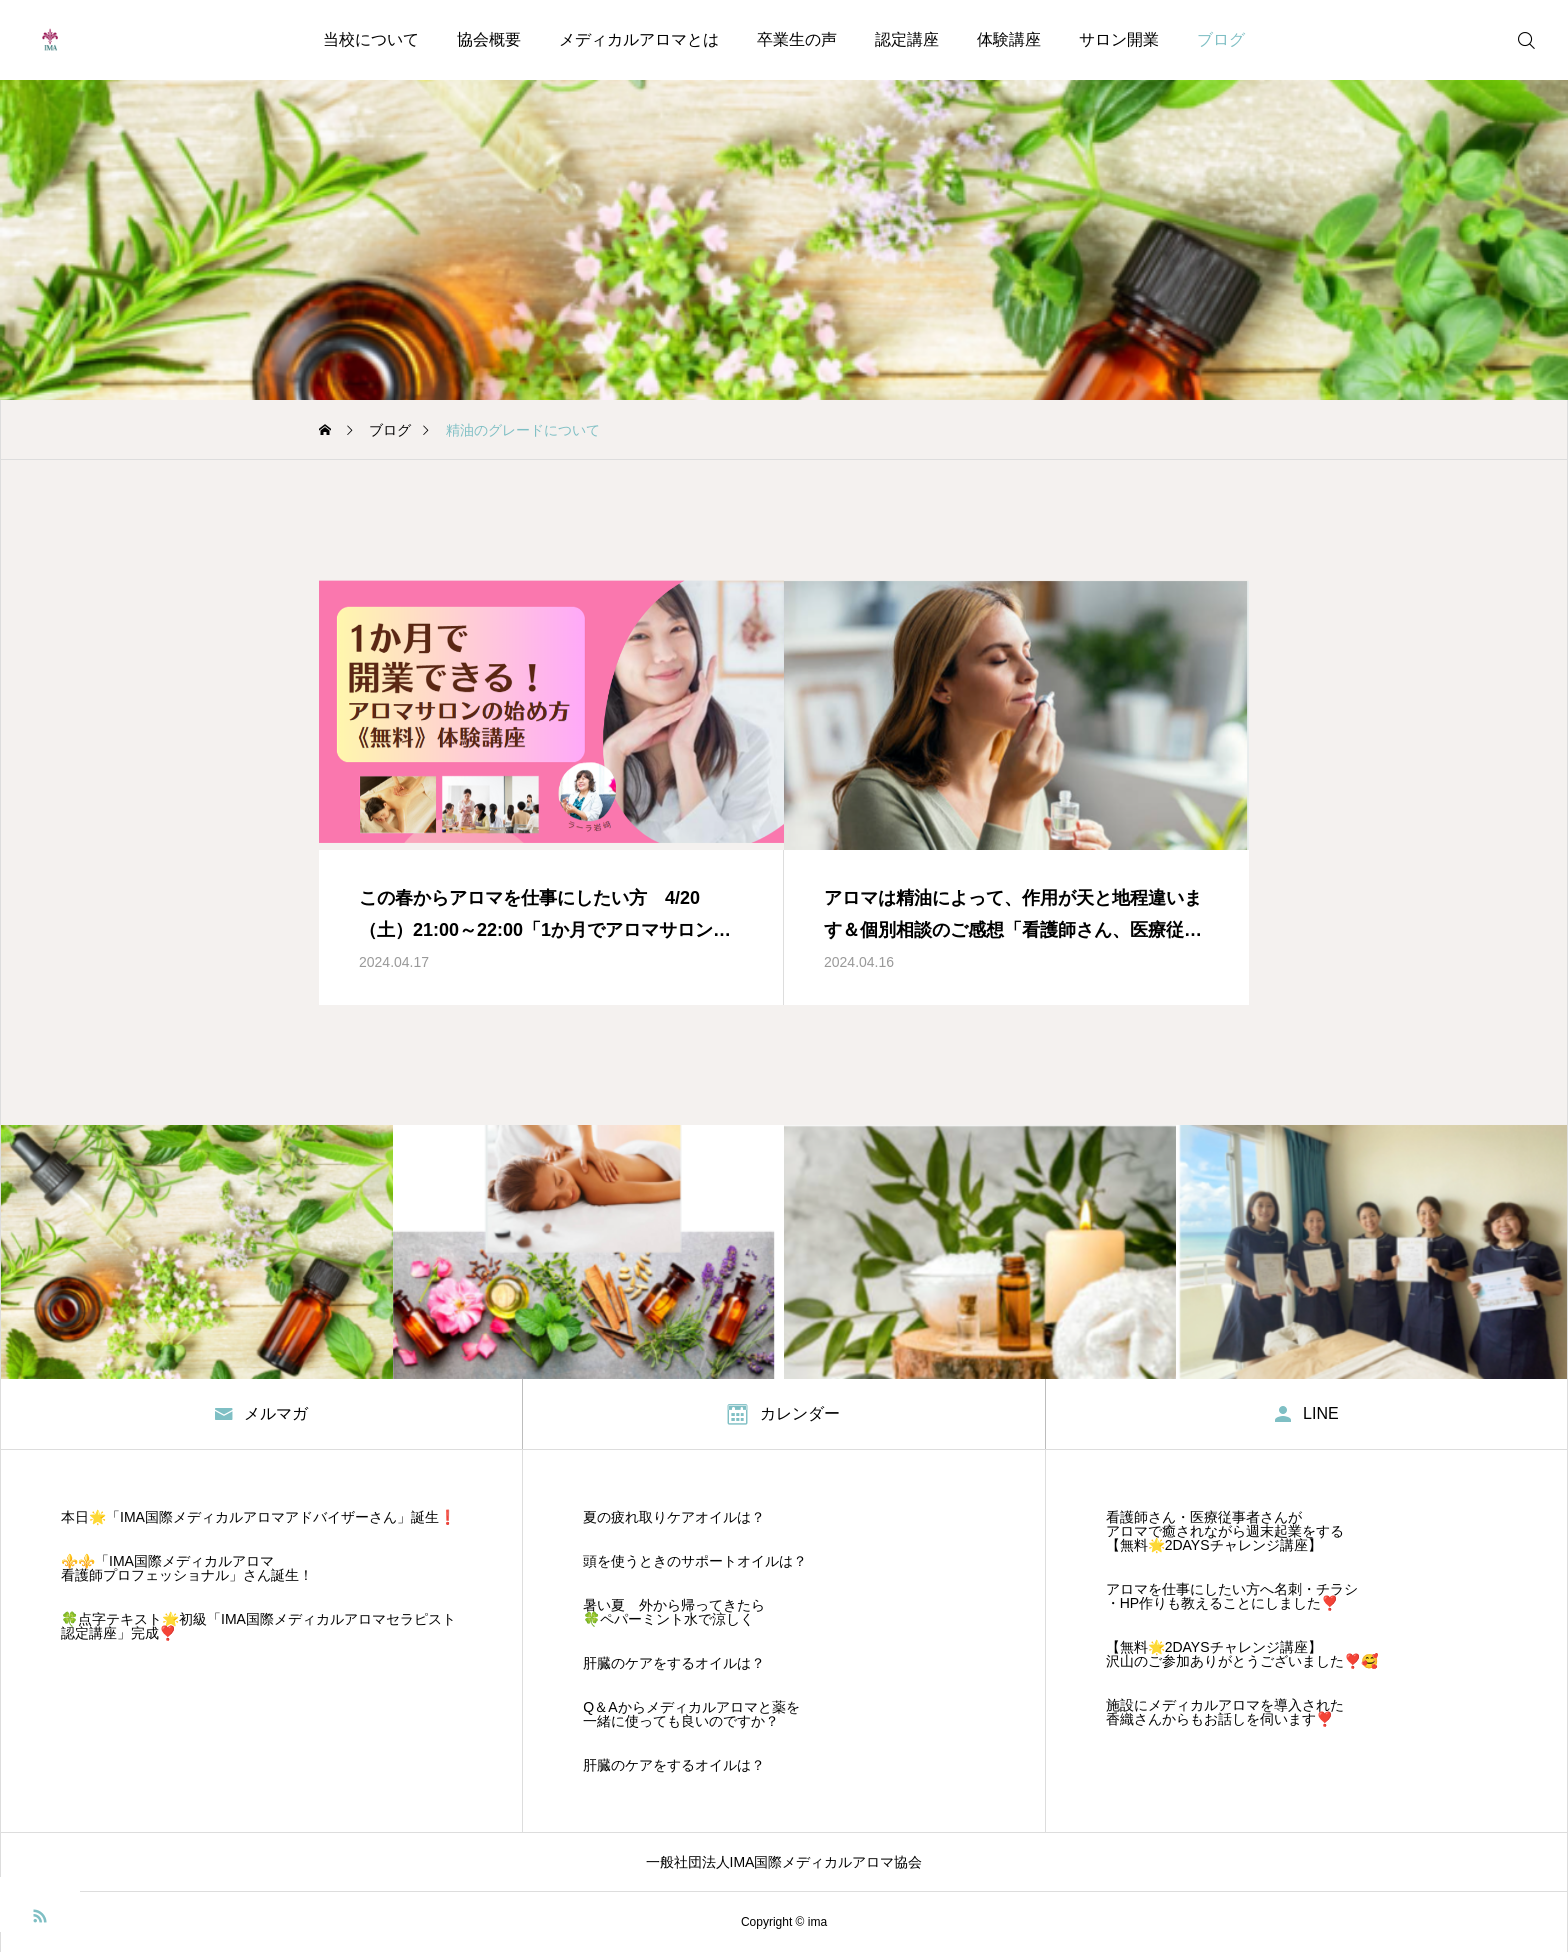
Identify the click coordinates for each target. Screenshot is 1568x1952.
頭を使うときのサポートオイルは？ (695, 1561)
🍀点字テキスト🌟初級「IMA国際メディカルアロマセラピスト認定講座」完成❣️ (258, 1626)
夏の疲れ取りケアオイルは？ (674, 1517)
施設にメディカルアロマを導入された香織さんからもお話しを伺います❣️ (1225, 1712)
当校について (371, 39)
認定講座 (907, 39)
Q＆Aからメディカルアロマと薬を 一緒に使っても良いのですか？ (691, 1714)
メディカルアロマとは (639, 39)
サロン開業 (1119, 39)
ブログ (1221, 39)
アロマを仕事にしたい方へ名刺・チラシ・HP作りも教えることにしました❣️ (1232, 1596)
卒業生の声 (797, 39)
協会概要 (489, 39)
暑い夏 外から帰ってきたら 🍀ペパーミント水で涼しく (674, 1612)
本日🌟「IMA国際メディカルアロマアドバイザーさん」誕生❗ (258, 1517)
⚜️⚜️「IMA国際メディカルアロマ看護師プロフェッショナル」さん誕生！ (187, 1568)
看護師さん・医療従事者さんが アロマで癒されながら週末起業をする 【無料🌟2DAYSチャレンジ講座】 (1225, 1531)
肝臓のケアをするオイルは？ (674, 1663)
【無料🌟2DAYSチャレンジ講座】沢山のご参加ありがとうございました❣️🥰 (1242, 1654)
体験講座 (1009, 39)
